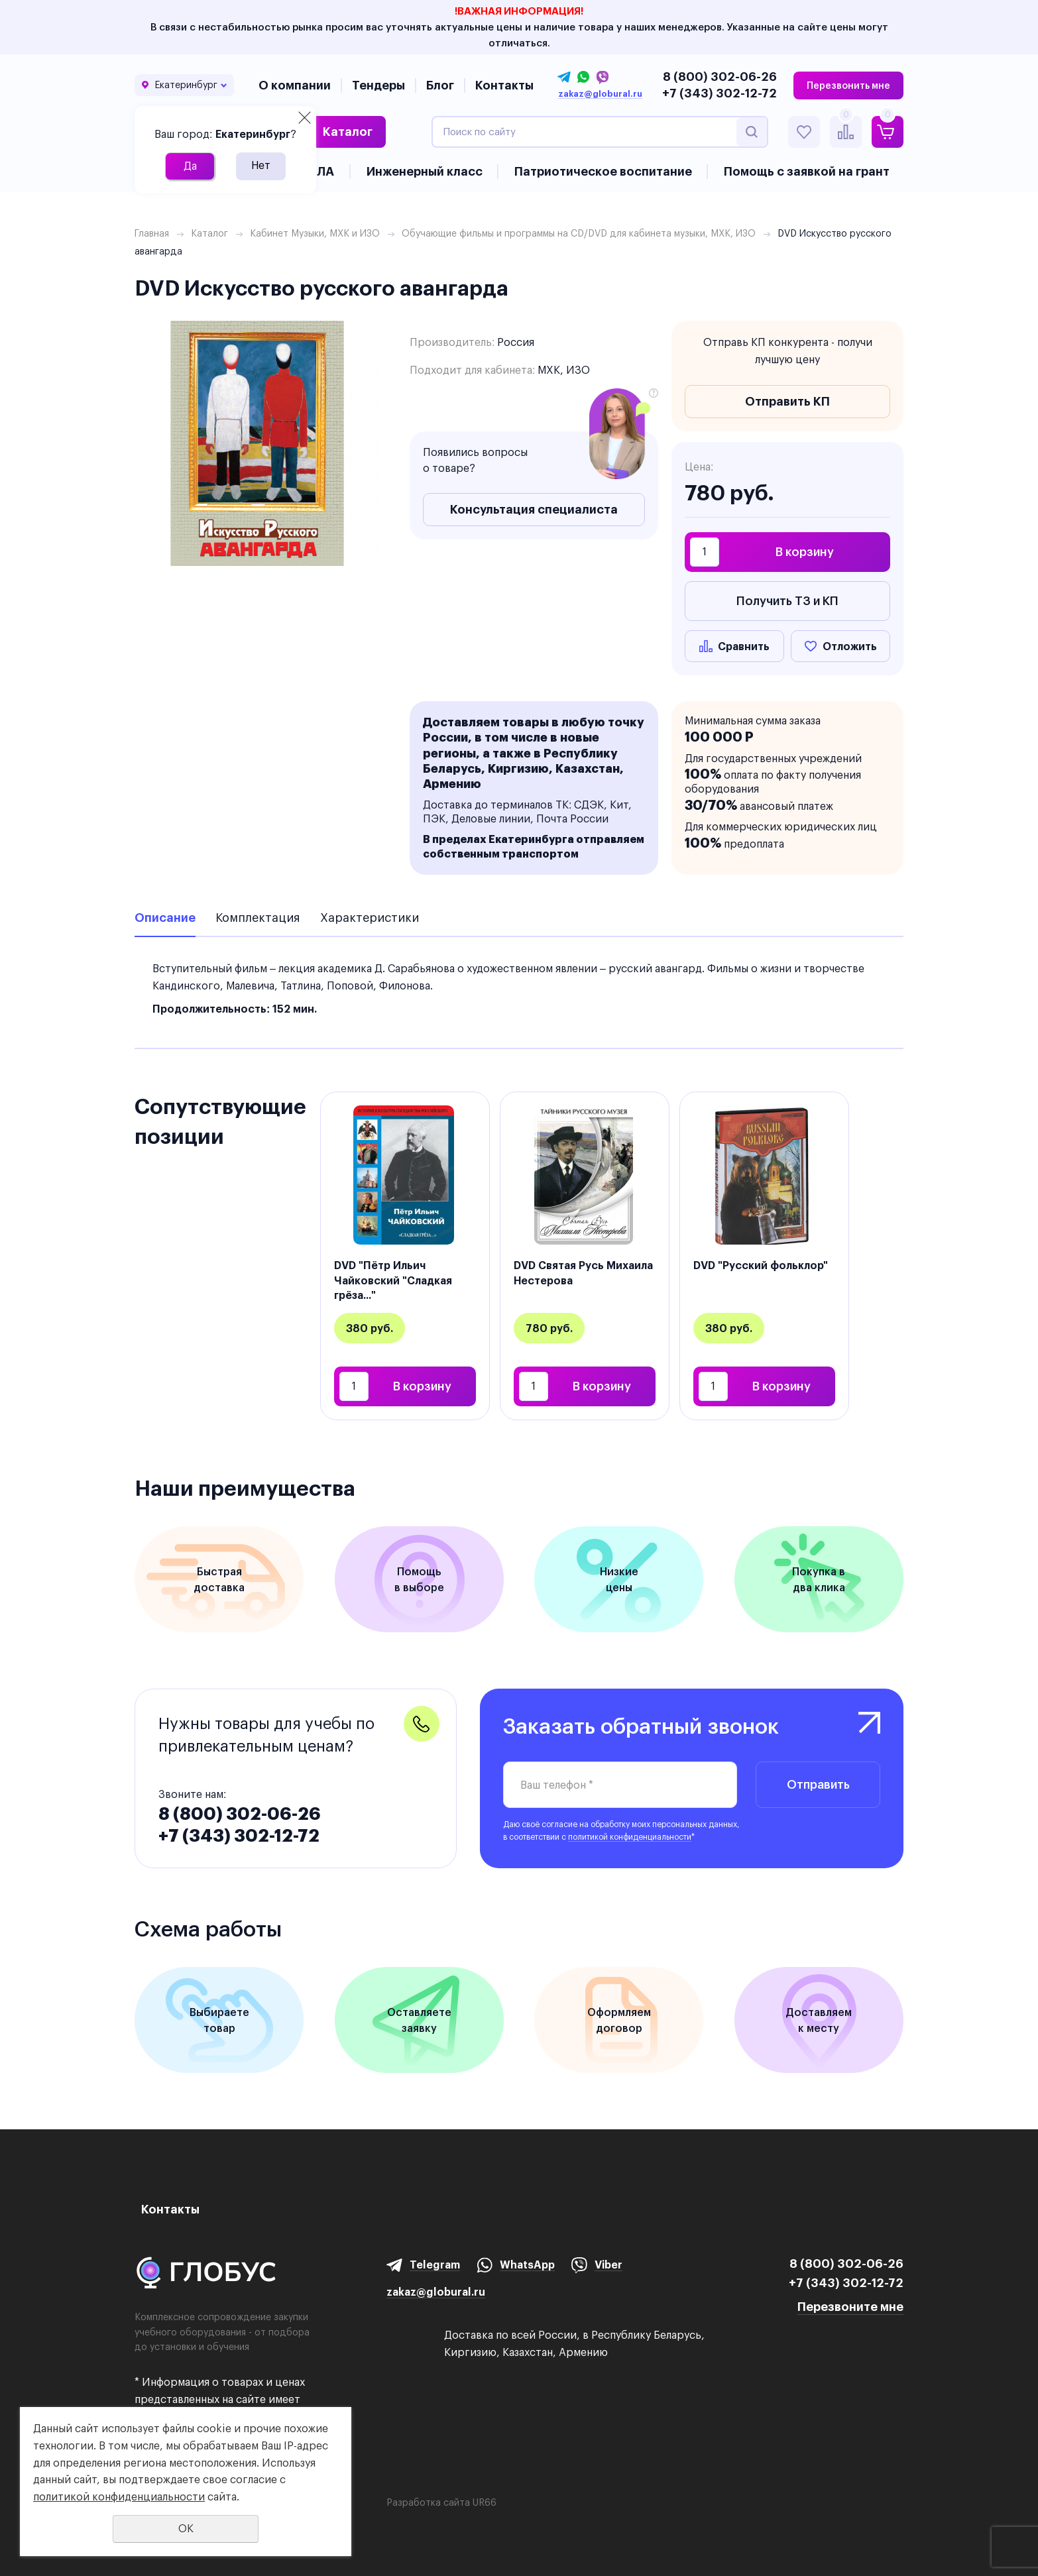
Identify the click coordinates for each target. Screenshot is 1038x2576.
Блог (440, 85)
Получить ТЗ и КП (787, 600)
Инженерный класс (425, 171)
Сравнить (744, 646)
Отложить (850, 646)
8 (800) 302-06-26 (720, 76)
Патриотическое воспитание (603, 171)
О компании (295, 85)
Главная (152, 233)
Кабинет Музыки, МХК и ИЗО (315, 233)
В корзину (805, 551)
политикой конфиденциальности (629, 1836)
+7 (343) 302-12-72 (719, 93)
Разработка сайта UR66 (441, 2502)
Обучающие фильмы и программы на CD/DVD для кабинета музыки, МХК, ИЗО (579, 233)
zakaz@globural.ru (600, 94)
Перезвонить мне (848, 85)
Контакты (504, 85)
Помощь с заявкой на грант (807, 171)
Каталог (348, 131)
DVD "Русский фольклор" (760, 1265)
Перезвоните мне (850, 2306)
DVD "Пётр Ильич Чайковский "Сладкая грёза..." (393, 1280)
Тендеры (378, 85)
